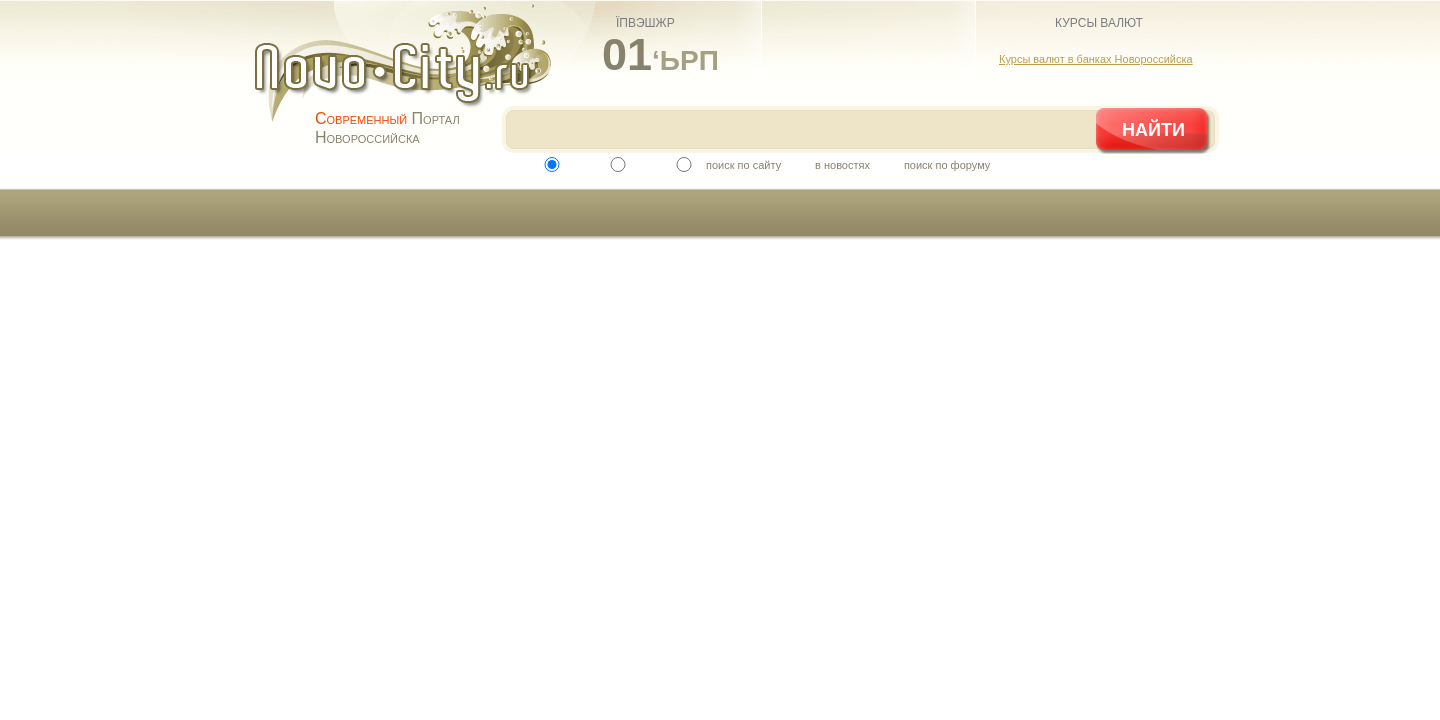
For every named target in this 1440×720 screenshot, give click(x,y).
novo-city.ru (409, 78)
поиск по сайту (743, 165)
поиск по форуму (947, 165)
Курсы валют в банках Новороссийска (1096, 59)
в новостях (842, 165)
